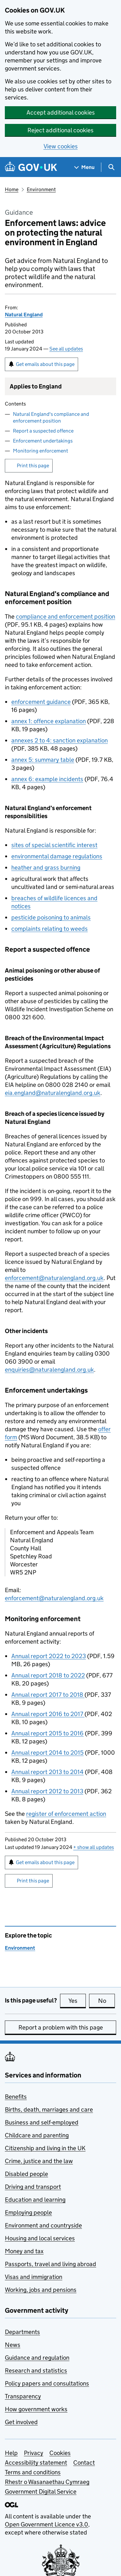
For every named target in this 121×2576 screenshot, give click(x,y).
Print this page (33, 465)
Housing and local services (40, 2238)
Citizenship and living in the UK (45, 2148)
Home (11, 189)
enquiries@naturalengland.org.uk (49, 1369)
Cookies (60, 2453)
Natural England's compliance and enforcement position (51, 417)
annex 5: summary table (42, 759)
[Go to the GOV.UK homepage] (31, 167)
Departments (22, 2332)
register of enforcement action (66, 1813)
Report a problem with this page (60, 2027)
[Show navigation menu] (84, 167)
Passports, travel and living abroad (50, 2264)
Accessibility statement (36, 2462)
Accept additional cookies (60, 112)
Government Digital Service (40, 2491)
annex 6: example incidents (47, 779)
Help (11, 2453)
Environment (41, 189)
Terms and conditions (33, 2472)
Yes (77, 2000)
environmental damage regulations (56, 856)
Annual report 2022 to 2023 (48, 1656)
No (106, 2000)
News (12, 2344)
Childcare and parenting (37, 2135)
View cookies (61, 146)
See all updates (66, 349)
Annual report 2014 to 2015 (47, 1752)
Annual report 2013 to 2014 (47, 1772)
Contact (84, 2462)
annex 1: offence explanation (48, 721)
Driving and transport (33, 2186)
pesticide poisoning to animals (51, 917)
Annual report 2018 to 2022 (48, 1675)
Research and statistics (36, 2370)
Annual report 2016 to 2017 (48, 1714)
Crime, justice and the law (39, 2161)
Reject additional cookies (60, 130)
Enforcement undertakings (43, 441)
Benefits (16, 2096)
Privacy (33, 2453)
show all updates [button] (93, 1847)
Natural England (24, 315)
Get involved (21, 2422)
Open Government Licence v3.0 (46, 2524)
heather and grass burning (45, 867)
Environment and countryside (43, 2225)
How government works (36, 2409)
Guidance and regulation (37, 2357)
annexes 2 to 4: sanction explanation (59, 740)
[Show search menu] (111, 167)
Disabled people (26, 2174)
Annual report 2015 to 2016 (47, 1733)
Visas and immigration (33, 2277)
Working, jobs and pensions (40, 2289)
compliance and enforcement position (65, 616)
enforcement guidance (41, 701)
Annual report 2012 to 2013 (47, 1791)
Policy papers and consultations (47, 2383)
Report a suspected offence (43, 431)
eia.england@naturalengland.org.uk (52, 1093)
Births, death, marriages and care (49, 2109)
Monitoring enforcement (40, 451)
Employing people (28, 2212)
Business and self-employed (41, 2122)
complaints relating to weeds (49, 928)
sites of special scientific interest (54, 845)
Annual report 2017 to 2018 (48, 1694)
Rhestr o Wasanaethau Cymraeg (47, 2482)
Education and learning (35, 2199)
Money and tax (24, 2251)
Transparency (23, 2396)
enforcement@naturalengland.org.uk (54, 1278)
